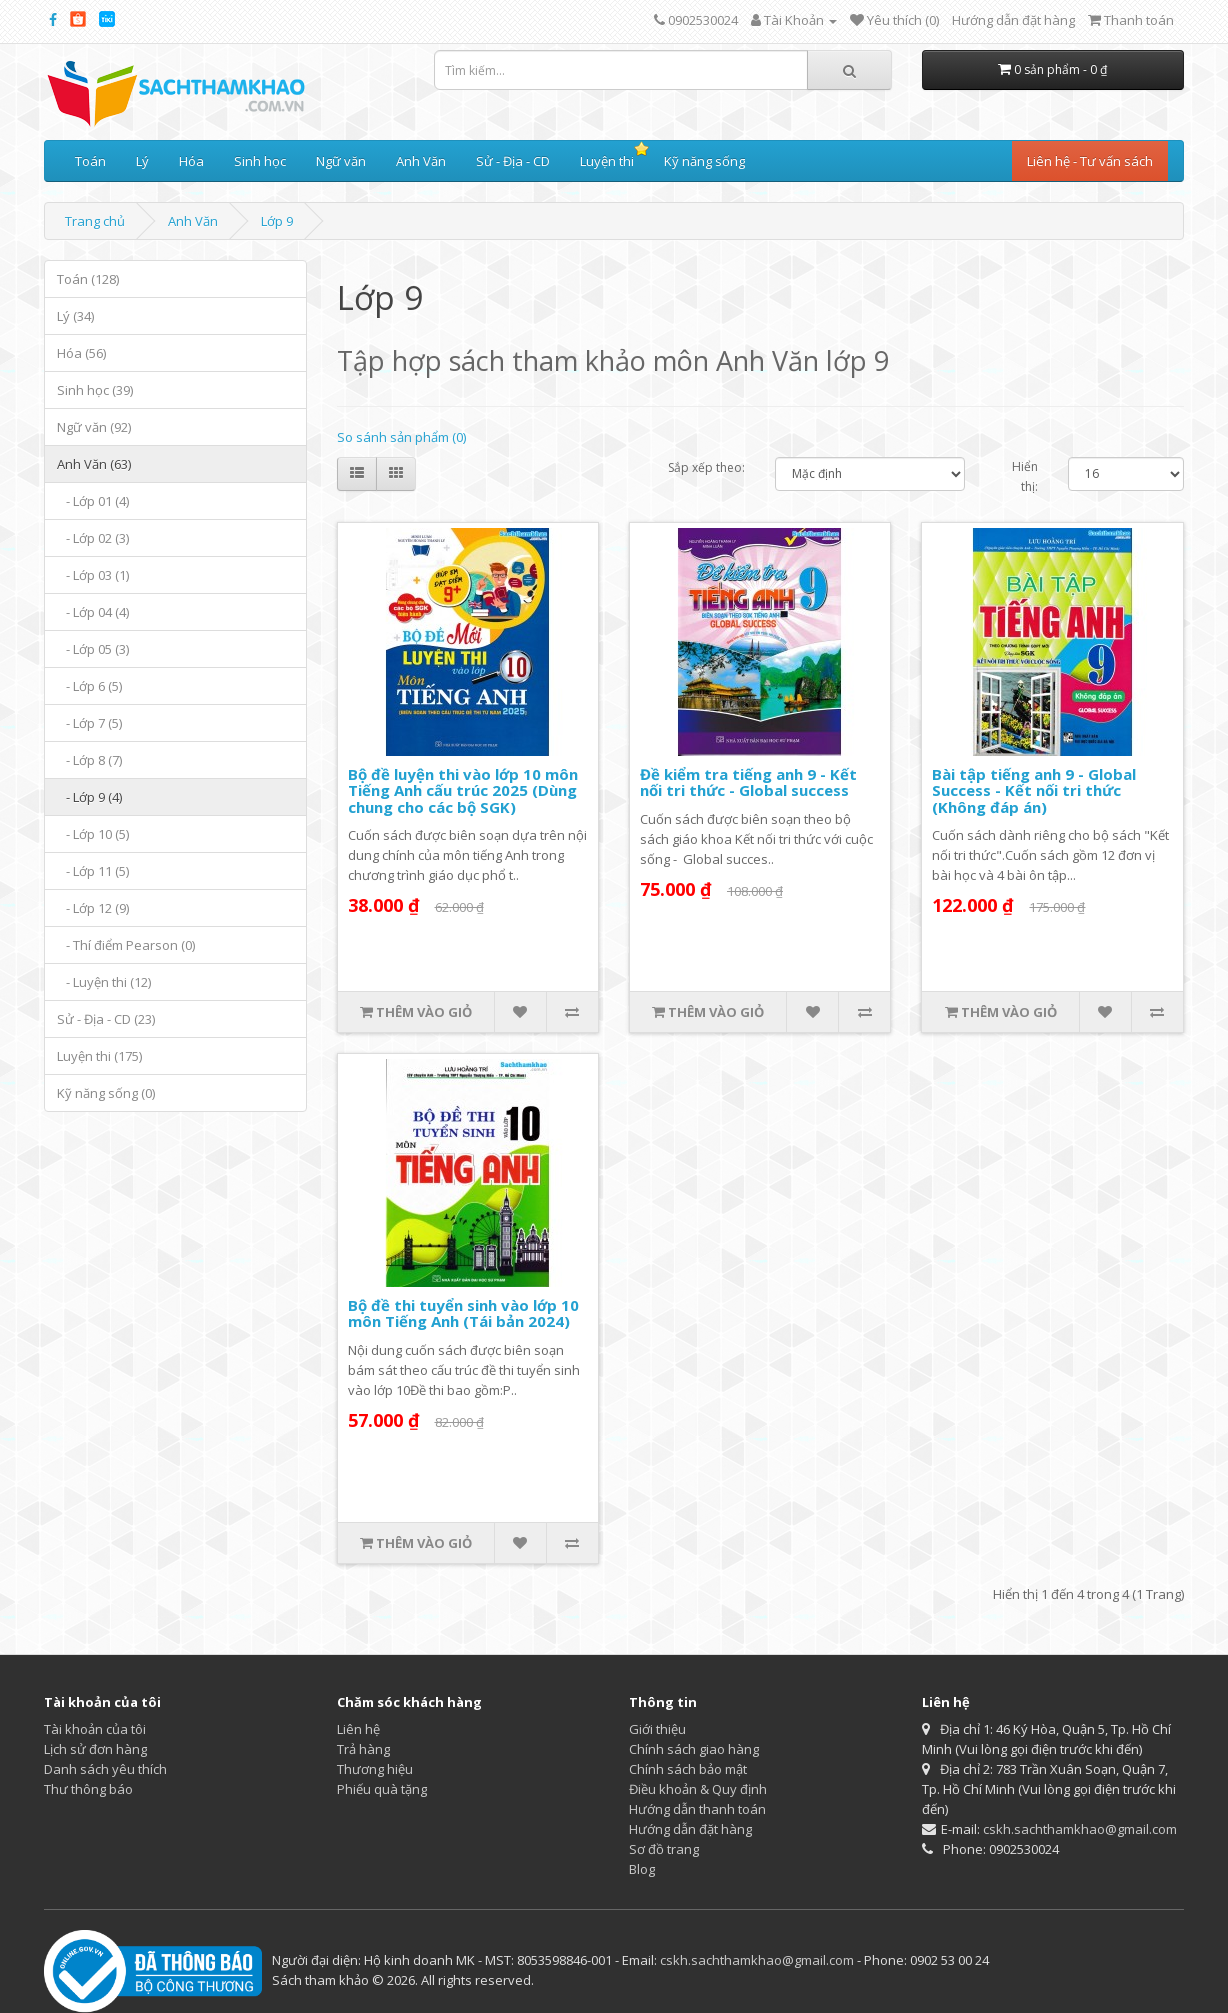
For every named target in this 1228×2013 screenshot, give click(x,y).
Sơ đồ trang (664, 1849)
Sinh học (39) (95, 390)
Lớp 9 (277, 221)
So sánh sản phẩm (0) (401, 437)
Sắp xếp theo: (706, 467)
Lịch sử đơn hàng (95, 1749)
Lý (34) (75, 316)
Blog (642, 1869)
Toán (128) (88, 279)
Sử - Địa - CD (513, 161)
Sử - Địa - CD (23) (106, 1019)
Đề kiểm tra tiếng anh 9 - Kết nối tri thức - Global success (748, 782)
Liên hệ (358, 1729)
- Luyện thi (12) (104, 982)
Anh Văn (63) (94, 464)
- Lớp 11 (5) (93, 871)
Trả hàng (363, 1749)
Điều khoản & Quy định (698, 1789)
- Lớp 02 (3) (93, 538)
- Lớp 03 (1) (93, 575)
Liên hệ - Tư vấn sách (1090, 161)
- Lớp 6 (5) (89, 686)
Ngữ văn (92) (94, 427)
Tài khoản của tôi (95, 1729)
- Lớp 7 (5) (89, 723)
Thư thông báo (88, 1789)
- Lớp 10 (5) (93, 834)
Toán (90, 161)
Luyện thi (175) (99, 1056)
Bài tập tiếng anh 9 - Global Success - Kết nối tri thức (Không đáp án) (1034, 790)
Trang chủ (95, 221)
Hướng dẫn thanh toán (697, 1809)
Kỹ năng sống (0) (106, 1093)
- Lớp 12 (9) (93, 908)
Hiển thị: (1025, 476)
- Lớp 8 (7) (89, 760)
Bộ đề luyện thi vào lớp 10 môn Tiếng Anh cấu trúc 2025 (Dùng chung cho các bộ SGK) (463, 790)
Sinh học (260, 161)
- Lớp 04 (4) (93, 612)
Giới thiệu (657, 1729)
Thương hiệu (375, 1769)
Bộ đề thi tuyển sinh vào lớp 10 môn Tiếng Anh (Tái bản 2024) (463, 1313)
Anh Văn (421, 161)
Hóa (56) (81, 353)
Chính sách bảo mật (688, 1769)
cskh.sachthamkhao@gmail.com (1080, 1829)
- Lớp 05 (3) (93, 649)
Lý (142, 161)
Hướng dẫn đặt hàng (1013, 20)
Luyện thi (607, 161)
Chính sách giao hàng (694, 1749)
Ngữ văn (341, 161)
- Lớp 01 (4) (93, 501)
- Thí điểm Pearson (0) (126, 945)
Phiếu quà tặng (382, 1789)
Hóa (191, 161)
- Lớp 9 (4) (89, 797)
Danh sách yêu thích (105, 1769)
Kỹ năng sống (704, 161)
